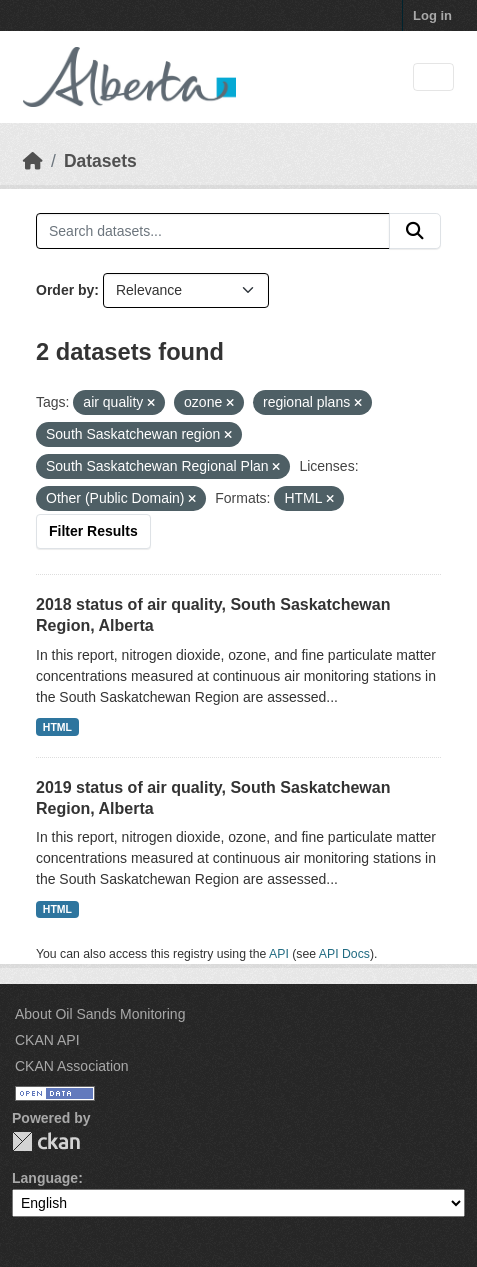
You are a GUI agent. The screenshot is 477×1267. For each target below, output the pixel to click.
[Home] (33, 161)
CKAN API (47, 1040)
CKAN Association (72, 1066)
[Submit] (415, 231)
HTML (57, 727)
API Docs (344, 954)
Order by (65, 290)
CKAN (46, 1141)
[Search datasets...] (213, 231)
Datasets (100, 161)
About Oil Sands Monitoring (100, 1014)
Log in (432, 15)
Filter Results (93, 531)
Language (45, 1178)
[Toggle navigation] (433, 77)
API (279, 954)
